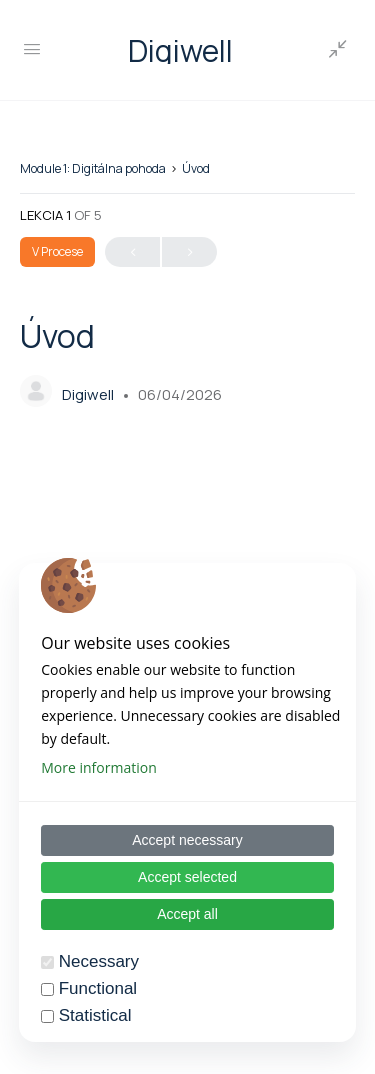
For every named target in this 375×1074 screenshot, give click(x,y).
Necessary (99, 961)
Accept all (187, 914)
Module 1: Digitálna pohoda (93, 168)
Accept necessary (187, 840)
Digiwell (180, 50)
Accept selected (187, 877)
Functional (98, 988)
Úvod (196, 168)
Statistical (95, 1015)
